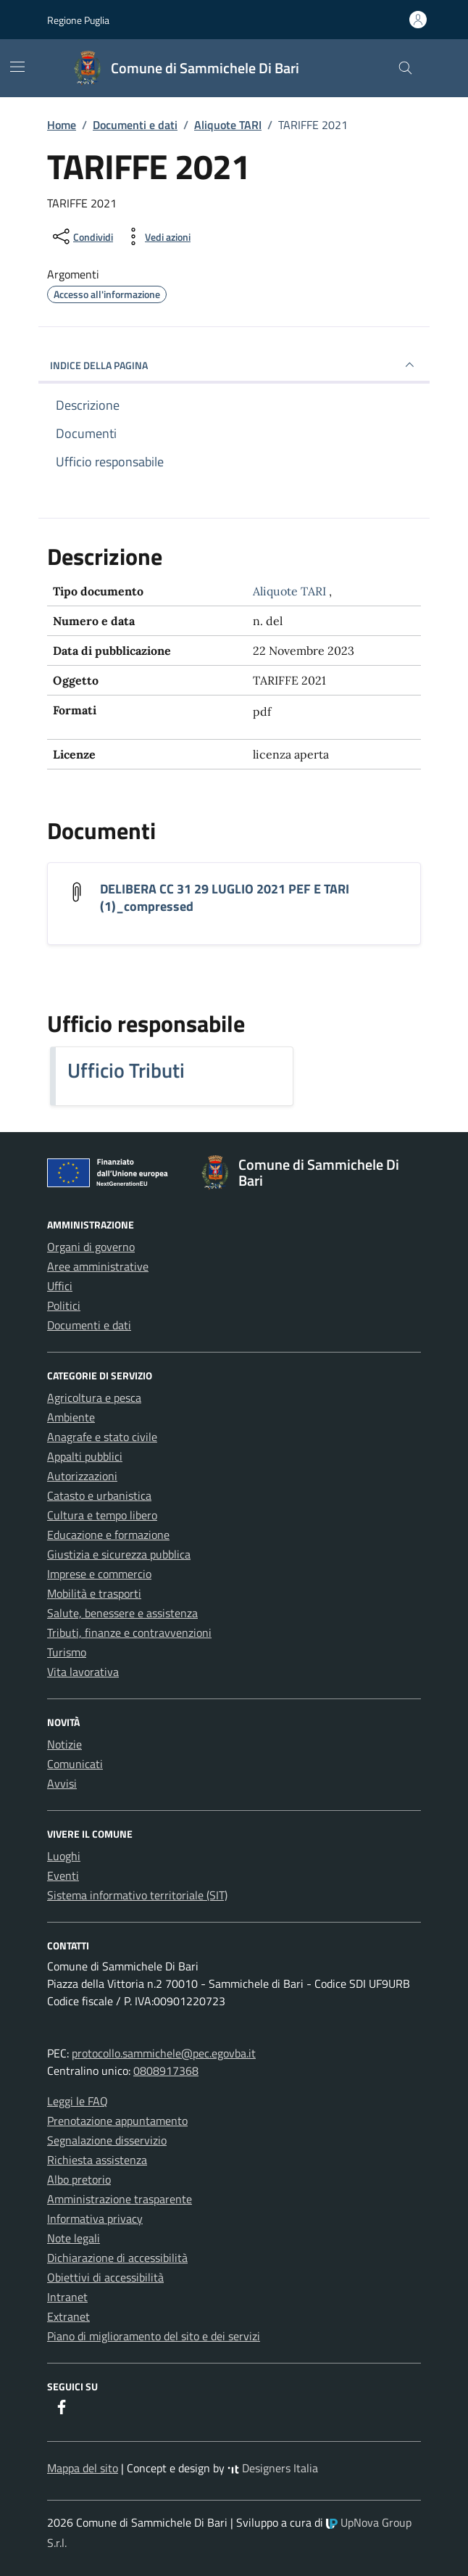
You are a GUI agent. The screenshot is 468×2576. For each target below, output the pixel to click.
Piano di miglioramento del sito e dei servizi (153, 2336)
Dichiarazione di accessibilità (117, 2257)
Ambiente (71, 1417)
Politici (63, 1305)
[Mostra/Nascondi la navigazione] (17, 66)
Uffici (59, 1286)
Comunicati (75, 1763)
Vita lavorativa (83, 1671)
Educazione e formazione (108, 1534)
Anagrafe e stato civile (102, 1436)
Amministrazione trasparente (119, 2199)
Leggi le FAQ (77, 2101)
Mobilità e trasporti (94, 1593)
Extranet (68, 2316)
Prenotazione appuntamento (117, 2120)
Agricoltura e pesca (94, 1397)
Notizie (64, 1744)
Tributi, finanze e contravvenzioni (129, 1632)
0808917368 (166, 2070)
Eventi (63, 1875)
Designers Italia (272, 2468)
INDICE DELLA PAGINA (234, 364)
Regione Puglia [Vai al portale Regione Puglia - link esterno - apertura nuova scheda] (78, 20)
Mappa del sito (82, 2468)
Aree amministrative (98, 1266)
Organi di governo (91, 1246)
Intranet (67, 2296)
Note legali (73, 2238)
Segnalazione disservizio (107, 2140)
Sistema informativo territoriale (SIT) (137, 1895)
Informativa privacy (95, 2218)
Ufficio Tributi (126, 1070)
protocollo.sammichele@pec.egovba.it (164, 2053)
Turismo (66, 1652)
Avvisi (62, 1783)
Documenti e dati (89, 1325)
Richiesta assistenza (97, 2159)
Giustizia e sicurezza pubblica (119, 1554)
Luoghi (63, 1856)
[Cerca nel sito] (405, 68)
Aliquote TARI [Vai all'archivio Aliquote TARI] (291, 591)
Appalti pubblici (84, 1456)
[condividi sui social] (81, 236)
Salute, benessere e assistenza (122, 1613)
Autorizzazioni (82, 1476)
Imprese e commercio (99, 1573)
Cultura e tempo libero (102, 1515)
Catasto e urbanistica (99, 1495)
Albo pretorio (79, 2179)
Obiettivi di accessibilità (105, 2277)
